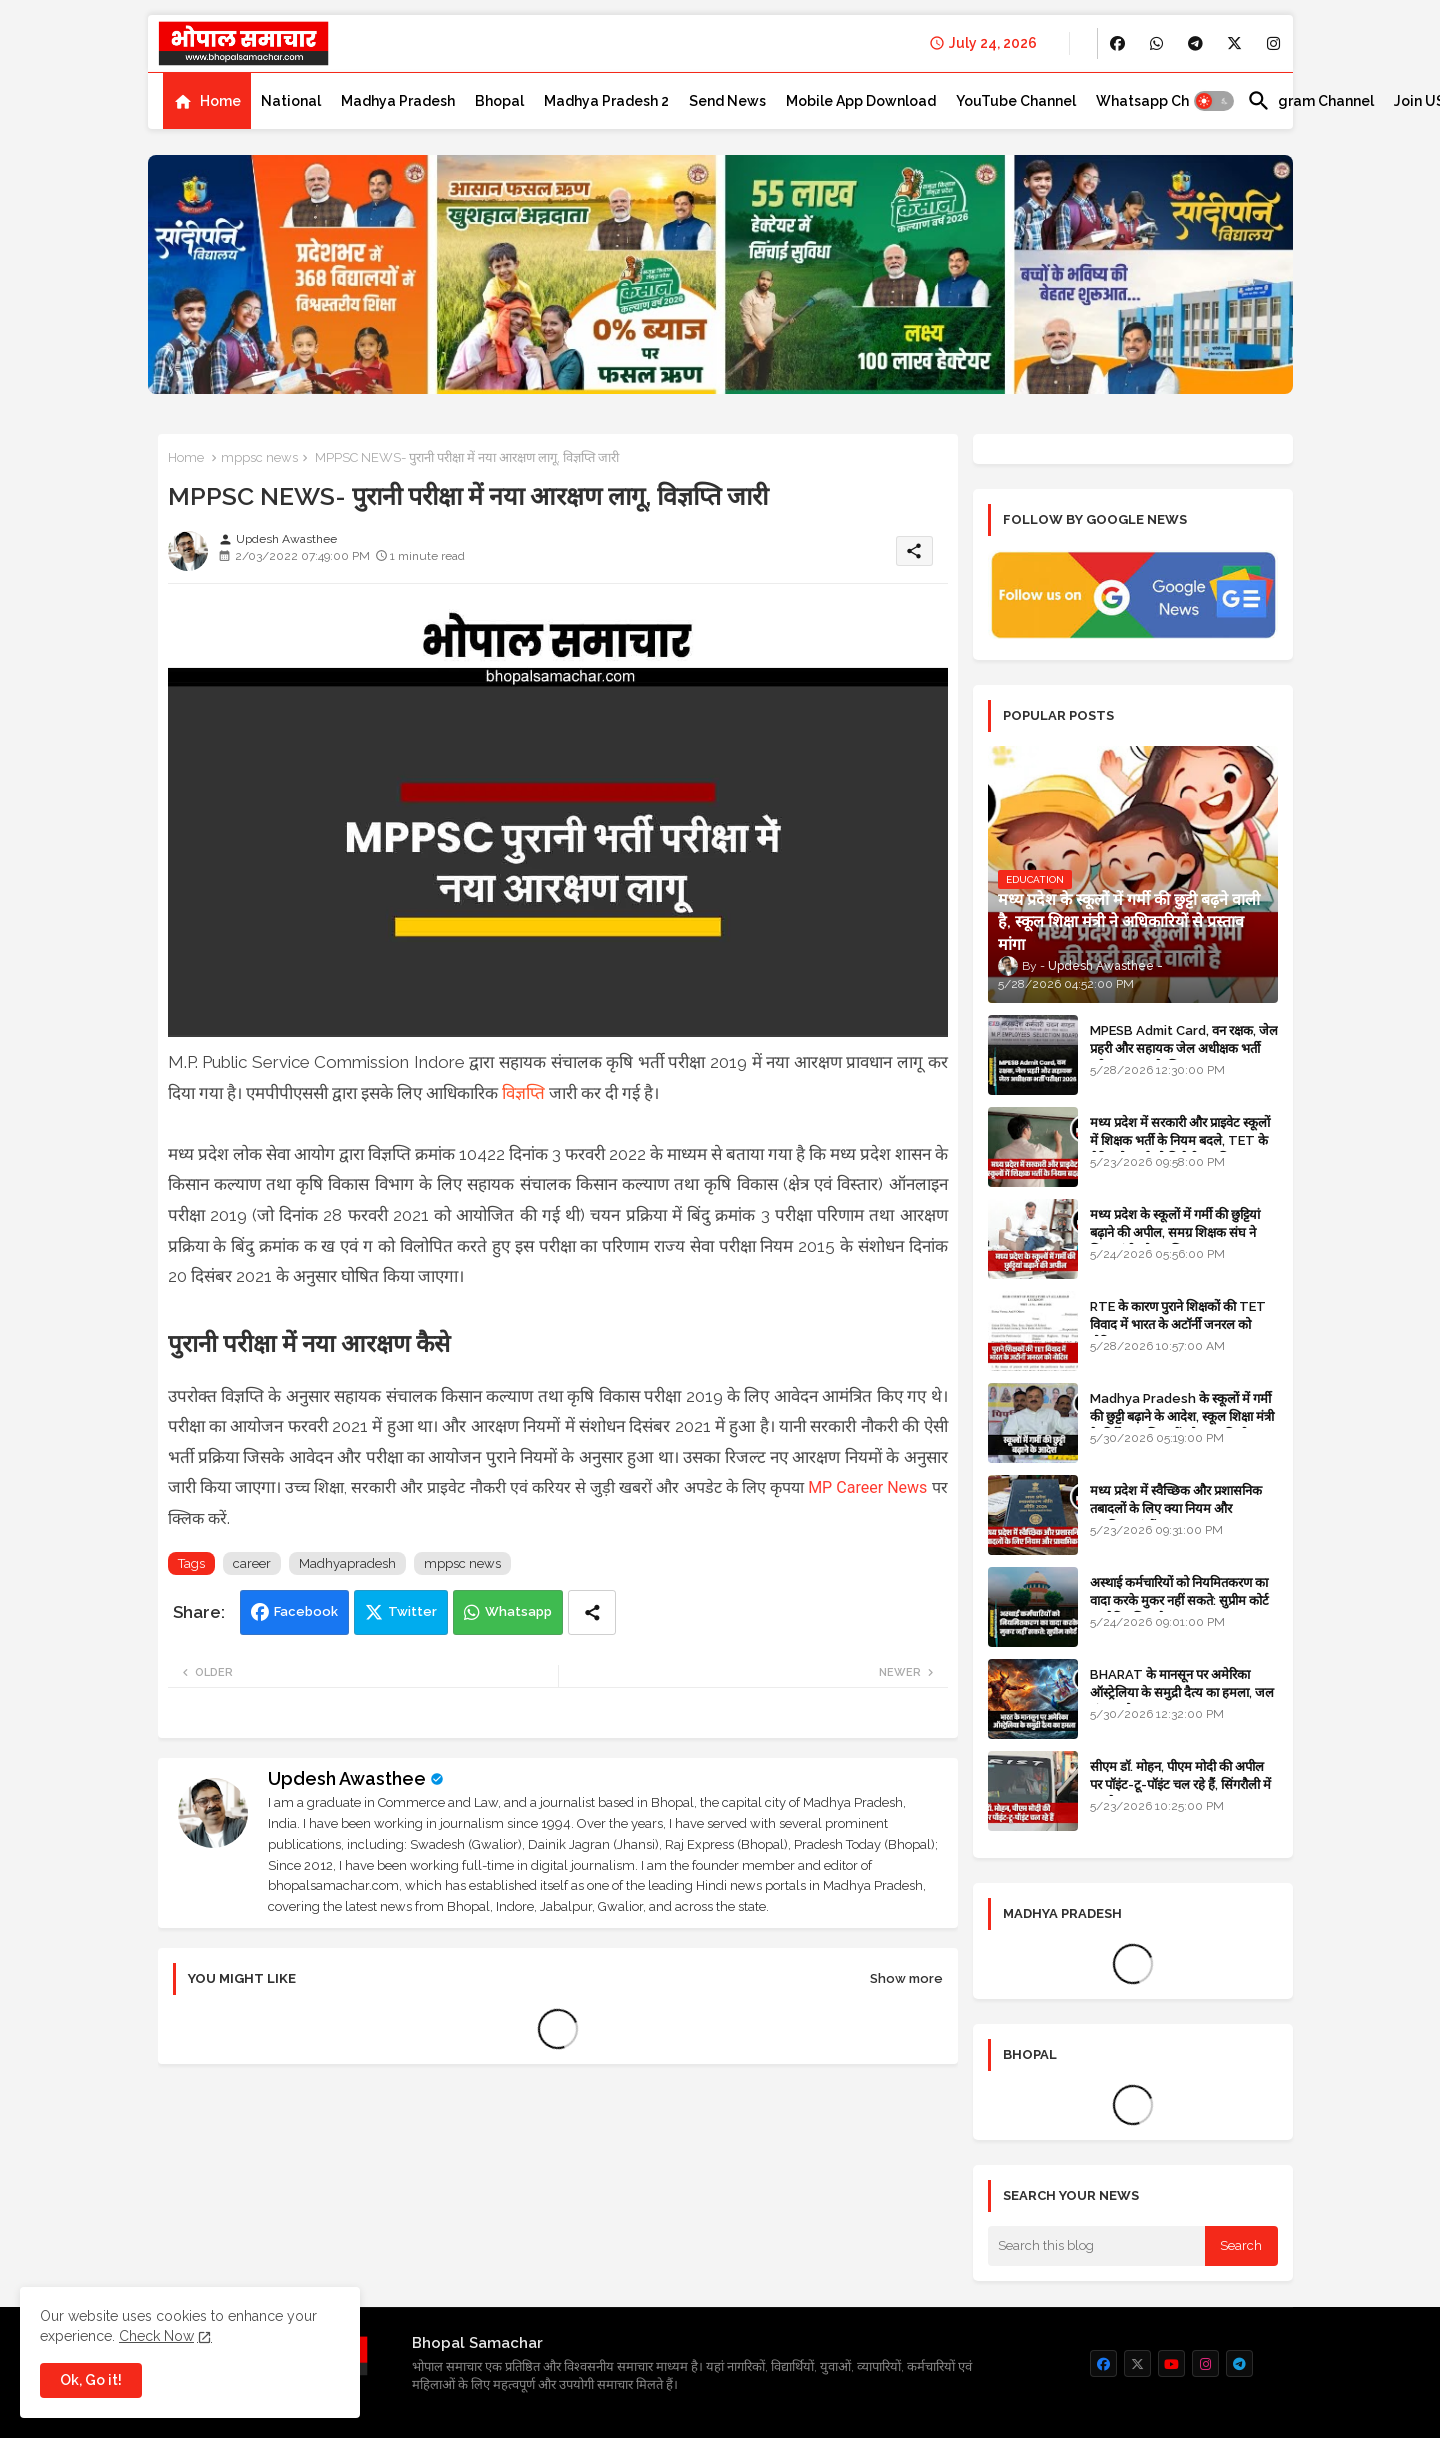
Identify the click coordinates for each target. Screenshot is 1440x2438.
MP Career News (867, 1487)
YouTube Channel (1016, 101)
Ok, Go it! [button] (91, 2380)
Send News (727, 101)
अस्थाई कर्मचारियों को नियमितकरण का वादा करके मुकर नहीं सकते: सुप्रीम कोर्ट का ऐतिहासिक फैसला (1179, 1600)
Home (220, 101)
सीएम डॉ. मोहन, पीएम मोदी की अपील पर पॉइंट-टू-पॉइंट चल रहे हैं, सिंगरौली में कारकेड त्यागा (1180, 1784)
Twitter (412, 1611)
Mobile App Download (861, 101)
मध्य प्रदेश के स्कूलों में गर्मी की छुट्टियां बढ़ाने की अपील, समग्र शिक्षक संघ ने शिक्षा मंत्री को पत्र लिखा (1175, 1232)
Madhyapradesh (347, 1563)
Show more (906, 1978)
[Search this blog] (1097, 2246)
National (291, 101)
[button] (1214, 101)
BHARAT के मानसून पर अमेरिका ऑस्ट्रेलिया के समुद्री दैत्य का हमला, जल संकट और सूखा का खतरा (1182, 1692)
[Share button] (592, 1612)
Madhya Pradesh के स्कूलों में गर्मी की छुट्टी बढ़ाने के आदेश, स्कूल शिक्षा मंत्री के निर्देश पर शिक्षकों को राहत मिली (1182, 1416)
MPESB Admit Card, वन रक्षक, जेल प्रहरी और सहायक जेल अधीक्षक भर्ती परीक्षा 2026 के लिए (1184, 1048)
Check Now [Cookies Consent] (156, 2336)
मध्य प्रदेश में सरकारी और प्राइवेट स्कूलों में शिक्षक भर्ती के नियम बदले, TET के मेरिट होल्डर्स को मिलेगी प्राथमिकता (1180, 1140)
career (252, 1563)
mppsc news (259, 457)
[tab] (207, 101)
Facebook (306, 1611)
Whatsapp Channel (1161, 101)
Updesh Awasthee (347, 1778)
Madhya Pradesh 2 (606, 101)
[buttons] (1117, 43)
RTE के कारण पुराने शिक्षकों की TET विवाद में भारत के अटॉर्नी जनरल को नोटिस (1178, 1324)
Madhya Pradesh (398, 101)
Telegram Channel (1310, 101)
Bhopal (499, 101)
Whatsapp (518, 1611)
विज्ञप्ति (523, 1093)
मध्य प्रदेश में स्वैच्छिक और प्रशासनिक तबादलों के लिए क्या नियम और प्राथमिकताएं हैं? (1176, 1508)
